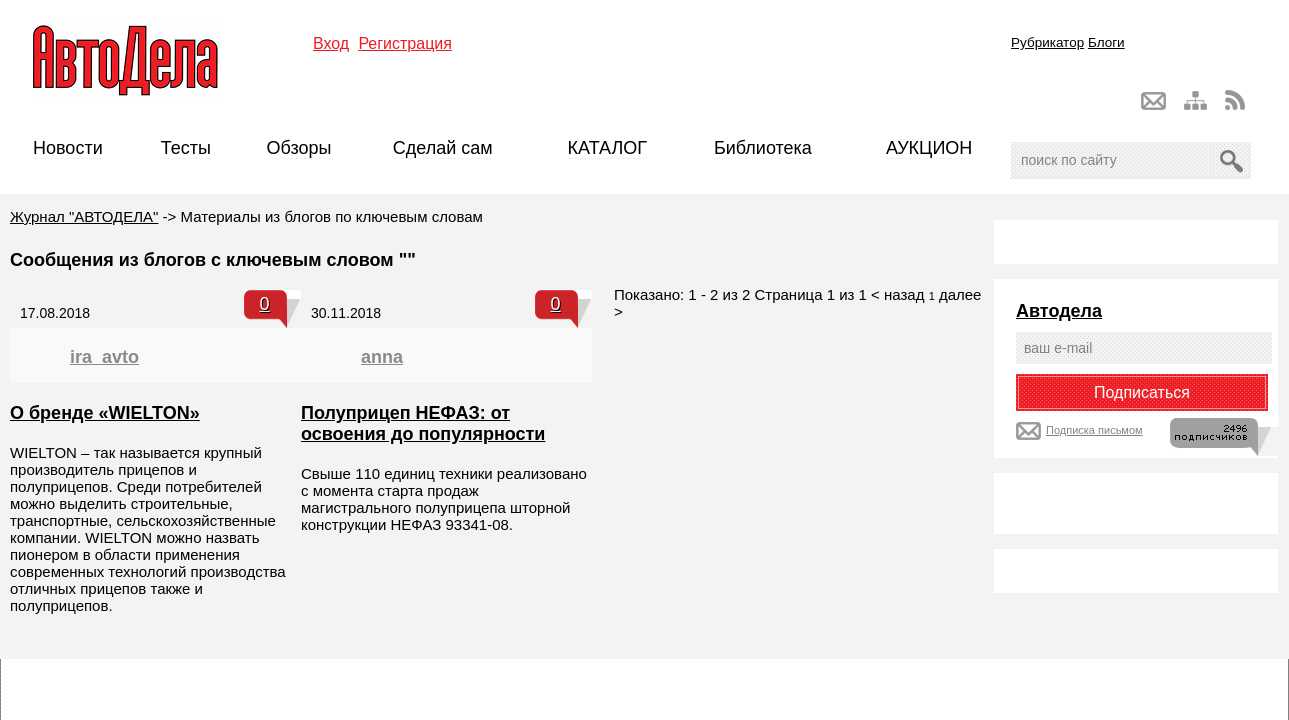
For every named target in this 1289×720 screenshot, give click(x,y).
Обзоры (299, 148)
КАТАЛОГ (607, 148)
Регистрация (405, 43)
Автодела (1059, 311)
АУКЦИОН (929, 148)
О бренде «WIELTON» (105, 413)
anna (382, 357)
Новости (68, 148)
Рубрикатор (1047, 42)
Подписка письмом (1094, 430)
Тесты (186, 148)
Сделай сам (443, 148)
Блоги (1106, 42)
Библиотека (763, 148)
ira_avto (104, 357)
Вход (331, 43)
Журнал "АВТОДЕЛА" (84, 216)
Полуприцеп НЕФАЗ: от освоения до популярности (423, 423)
